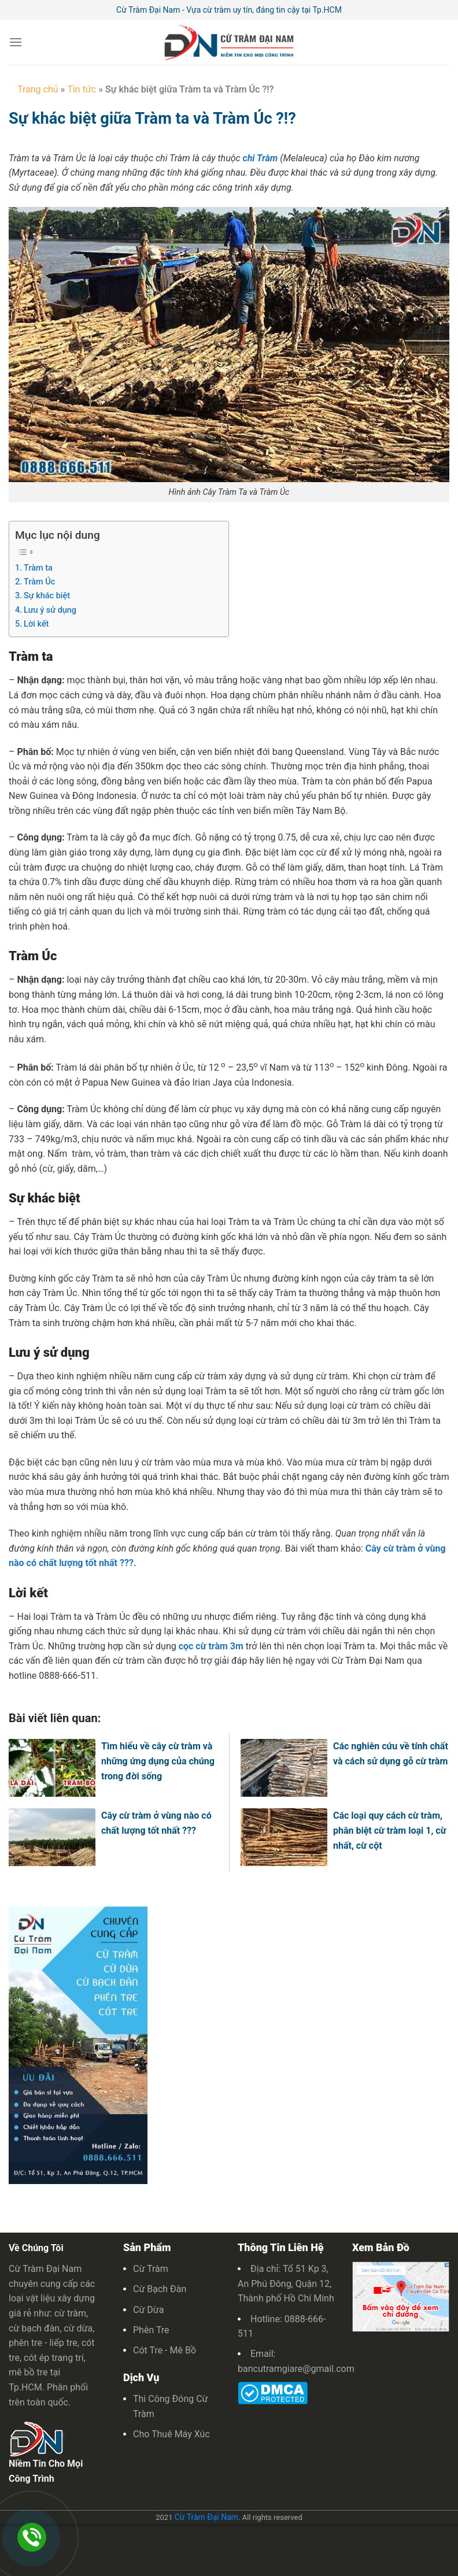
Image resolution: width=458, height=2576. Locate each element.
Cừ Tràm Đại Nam (206, 2517)
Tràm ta (38, 568)
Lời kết (36, 624)
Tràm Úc (39, 582)
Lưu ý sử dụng (50, 610)
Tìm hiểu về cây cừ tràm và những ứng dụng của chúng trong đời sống (158, 1761)
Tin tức (81, 89)
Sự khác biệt (47, 596)
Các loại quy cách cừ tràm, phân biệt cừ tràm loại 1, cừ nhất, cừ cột (389, 1830)
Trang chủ (37, 89)
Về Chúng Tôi (36, 2247)
